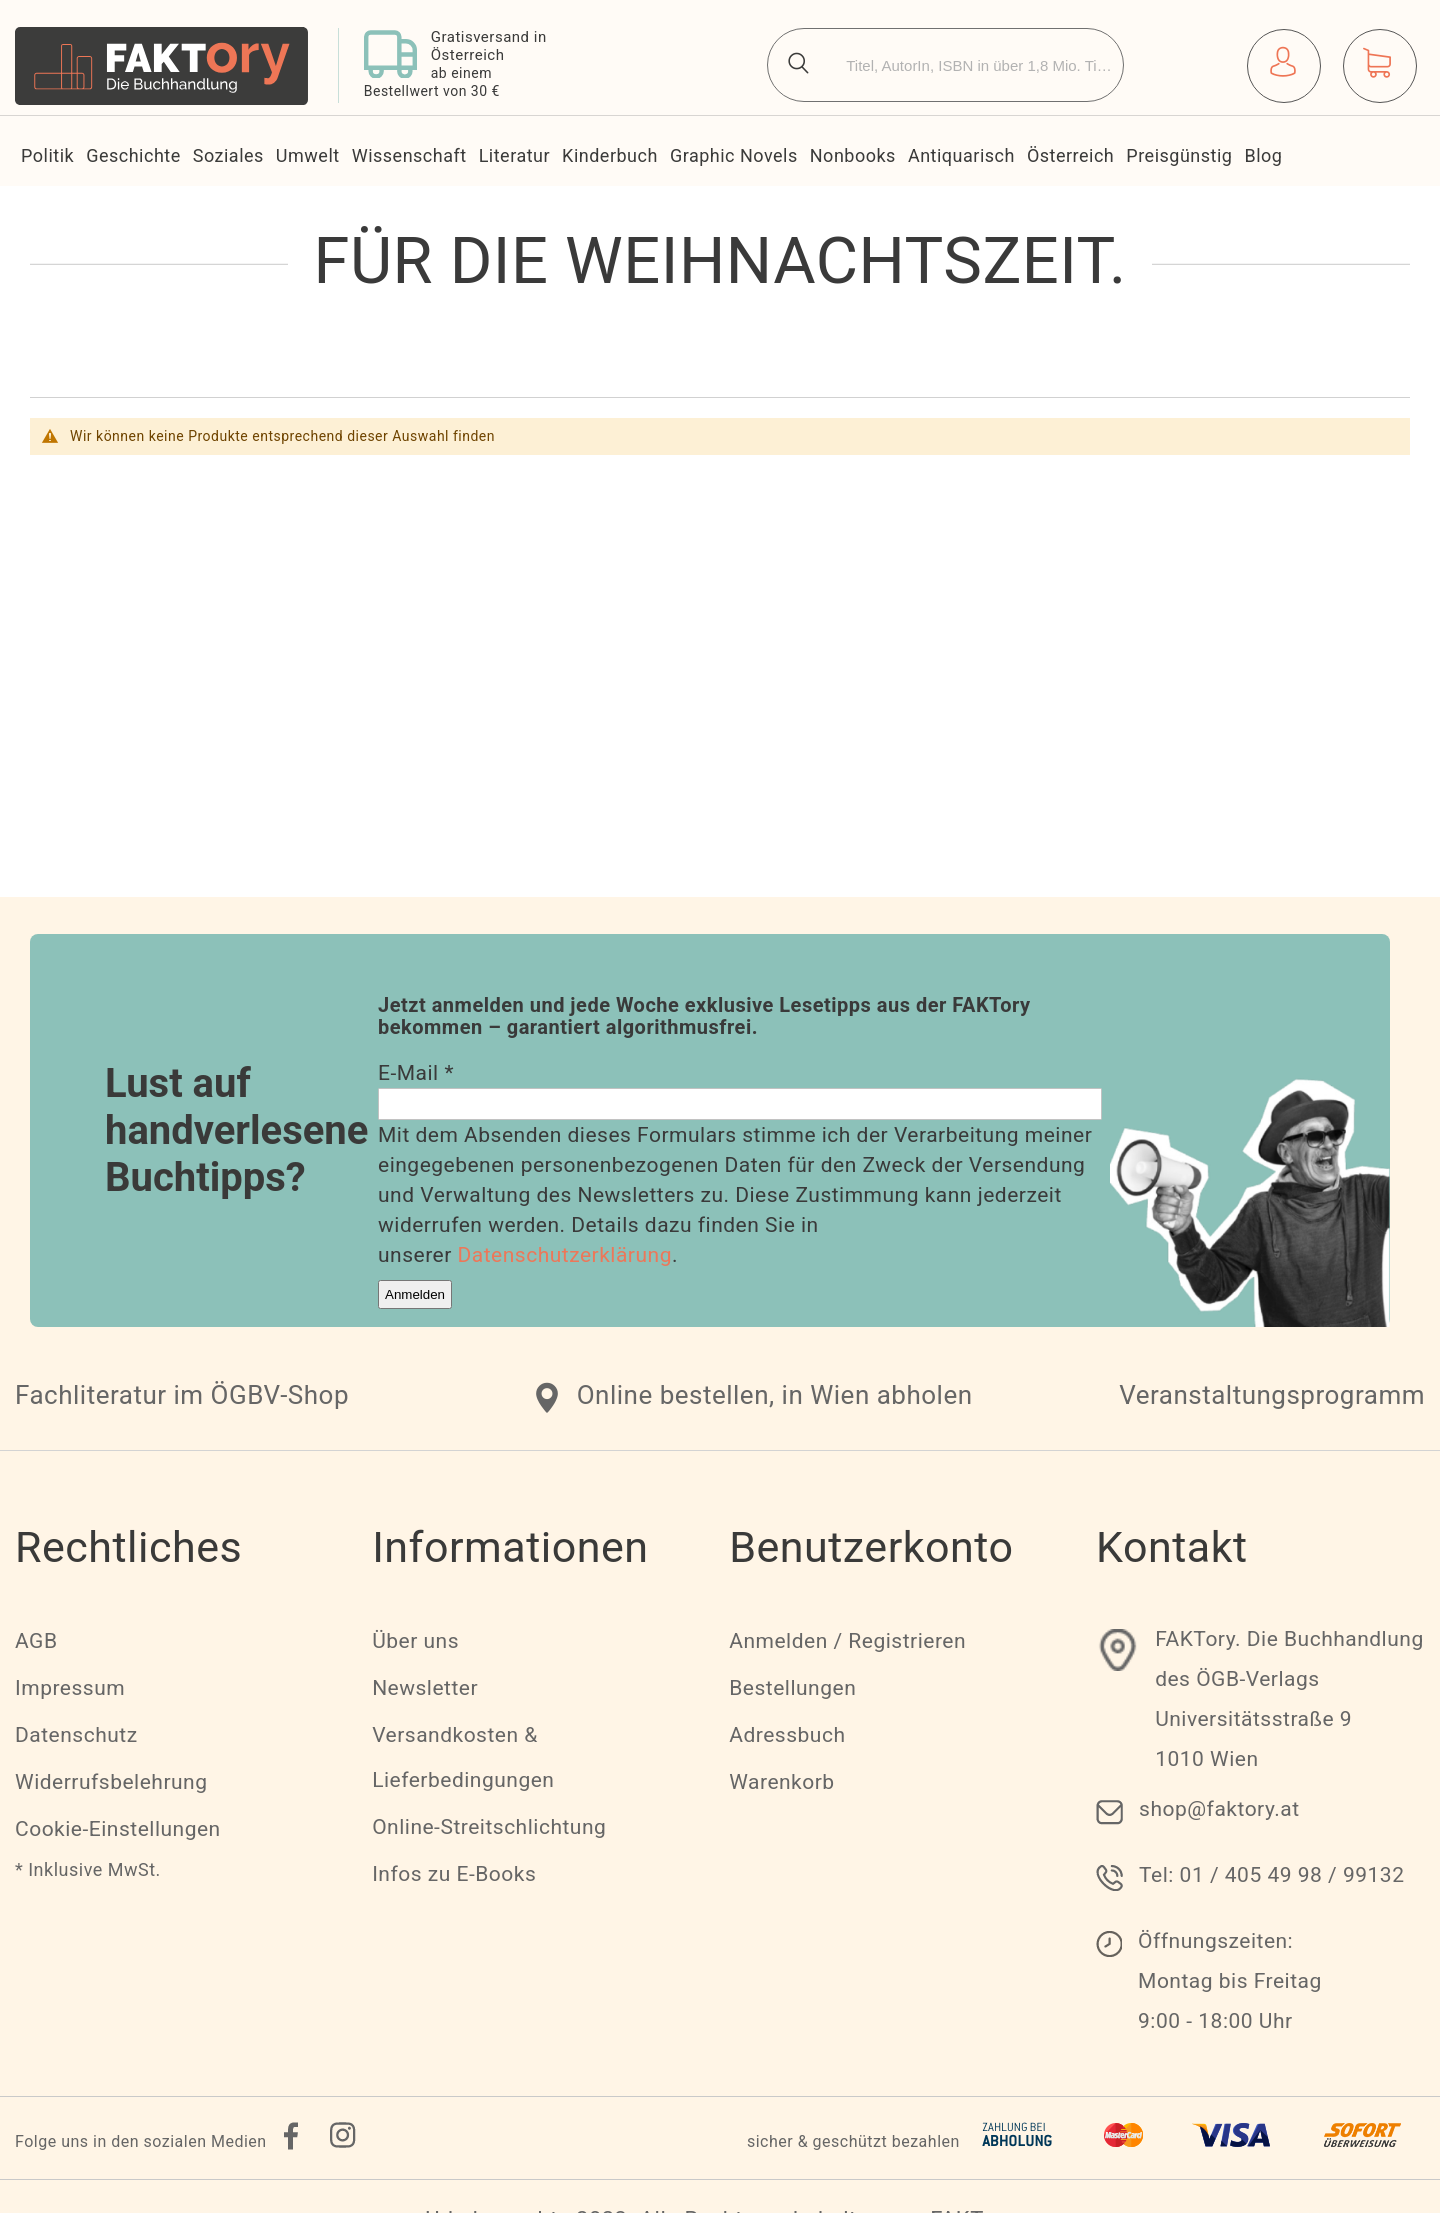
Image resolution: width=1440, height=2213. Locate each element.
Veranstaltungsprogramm (1272, 1395)
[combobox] (945, 65)
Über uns (415, 1641)
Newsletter (425, 1688)
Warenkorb (781, 1782)
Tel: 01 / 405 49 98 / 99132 (1271, 1875)
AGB (36, 1641)
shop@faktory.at (1219, 1809)
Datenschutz (76, 1735)
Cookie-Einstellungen (118, 1829)
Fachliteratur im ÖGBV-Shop (182, 1395)
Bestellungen (792, 1688)
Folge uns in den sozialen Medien (141, 2141)
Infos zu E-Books (454, 1874)
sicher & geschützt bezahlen (853, 2141)
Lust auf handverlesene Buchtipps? (236, 1130)
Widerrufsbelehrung (111, 1782)
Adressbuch (787, 1735)
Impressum (70, 1688)
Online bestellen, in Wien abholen (775, 1395)
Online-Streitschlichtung (489, 1827)
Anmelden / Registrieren (847, 1641)
